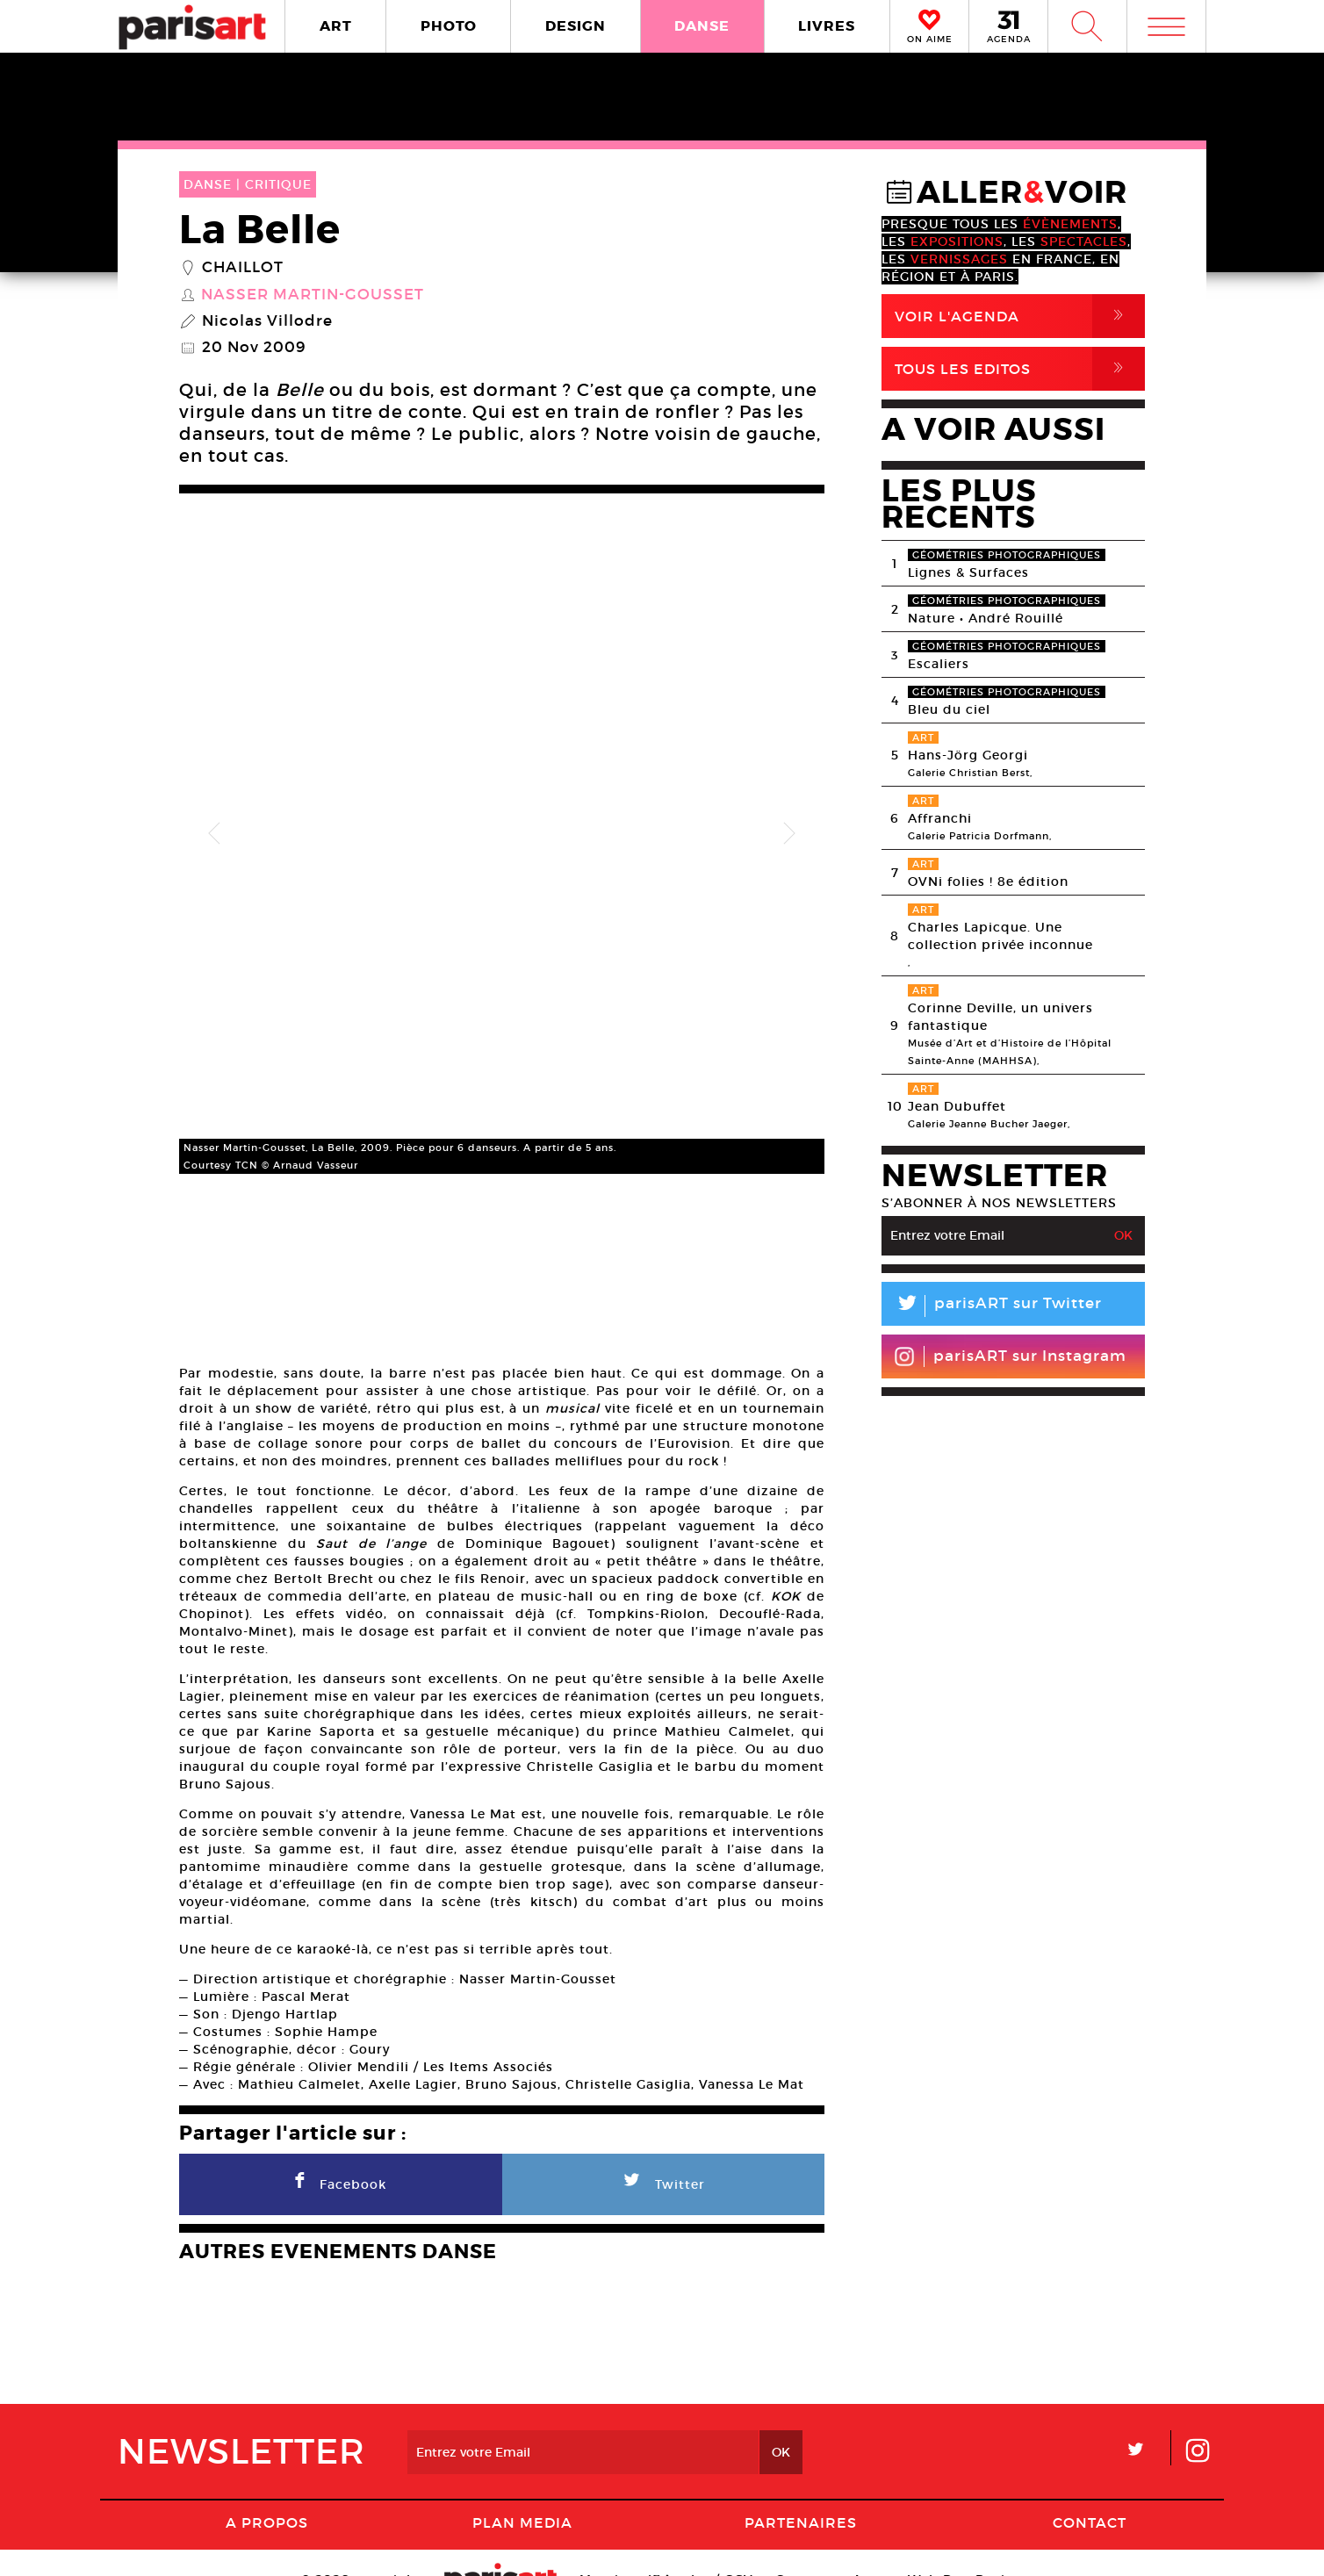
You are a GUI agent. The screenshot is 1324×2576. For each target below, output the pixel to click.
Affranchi (940, 818)
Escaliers (938, 664)
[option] (501, 809)
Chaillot (243, 268)
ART (336, 26)
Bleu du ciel (949, 709)
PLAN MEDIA (522, 2488)
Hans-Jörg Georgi (968, 755)
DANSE (702, 26)
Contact (1089, 2488)
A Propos (267, 2488)
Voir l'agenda (1020, 316)
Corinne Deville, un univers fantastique (1000, 1016)
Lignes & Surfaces (968, 572)
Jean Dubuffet (957, 1106)
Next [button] (789, 810)
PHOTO (449, 26)
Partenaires (801, 2488)
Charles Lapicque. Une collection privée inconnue (1000, 936)
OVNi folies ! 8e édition (988, 881)
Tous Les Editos (1020, 369)
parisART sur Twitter (991, 1306)
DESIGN (575, 26)
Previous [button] (214, 810)
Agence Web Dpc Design (938, 2545)
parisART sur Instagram (1010, 1356)
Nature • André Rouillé (985, 618)
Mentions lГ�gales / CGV (665, 2545)
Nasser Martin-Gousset (312, 295)
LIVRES (826, 26)
